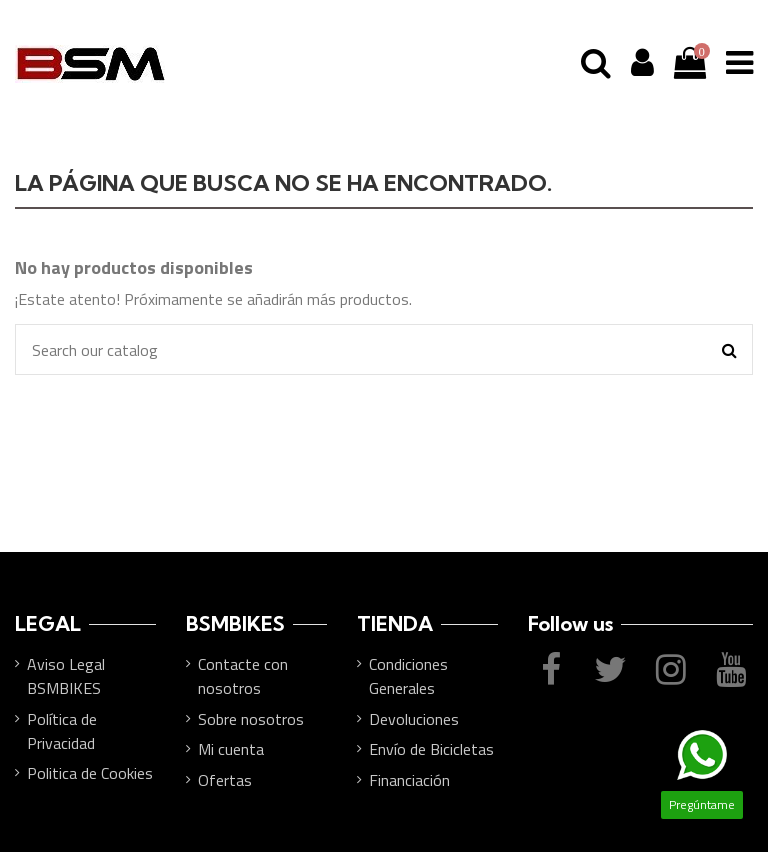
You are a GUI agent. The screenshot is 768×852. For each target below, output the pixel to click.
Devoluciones (414, 719)
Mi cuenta (231, 749)
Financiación (409, 780)
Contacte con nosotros (243, 676)
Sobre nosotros (251, 719)
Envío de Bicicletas (431, 749)
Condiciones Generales (408, 676)
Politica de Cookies (90, 773)
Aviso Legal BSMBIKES (66, 676)
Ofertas (225, 780)
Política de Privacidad (62, 731)
